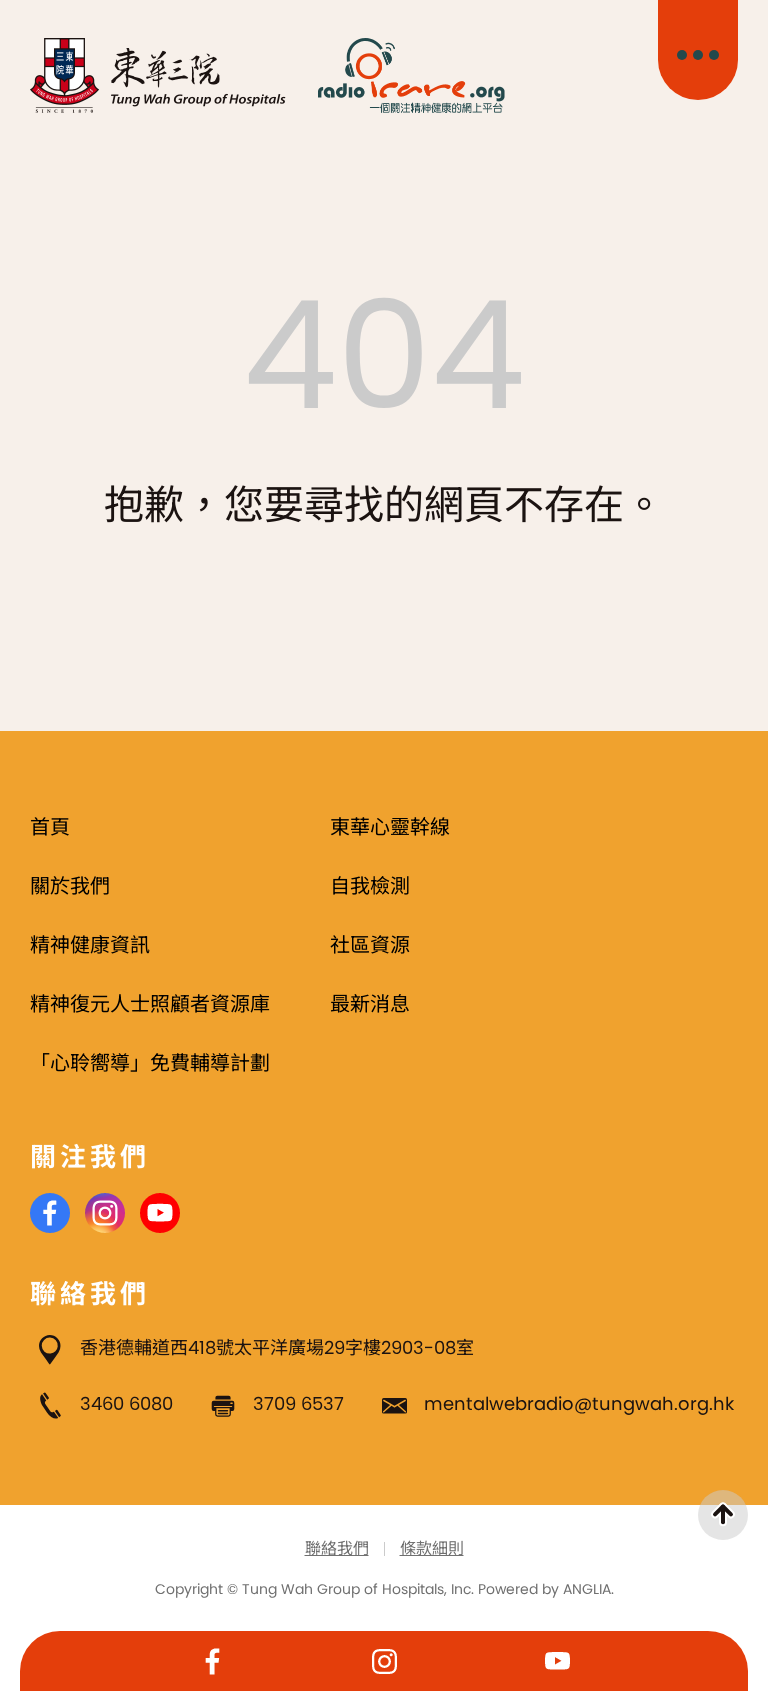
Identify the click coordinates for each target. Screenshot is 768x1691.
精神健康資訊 (90, 945)
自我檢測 (370, 886)
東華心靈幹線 (390, 827)
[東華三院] (158, 75)
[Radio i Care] (411, 75)
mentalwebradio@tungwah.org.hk (579, 1403)
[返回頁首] (723, 1515)
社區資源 (370, 945)
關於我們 (70, 886)
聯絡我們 (337, 1548)
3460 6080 (126, 1403)
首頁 (50, 827)
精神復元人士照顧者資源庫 (150, 1004)
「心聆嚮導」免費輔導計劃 (150, 1063)
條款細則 (432, 1548)
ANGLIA (587, 1589)
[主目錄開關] (698, 50)
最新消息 (370, 1004)
